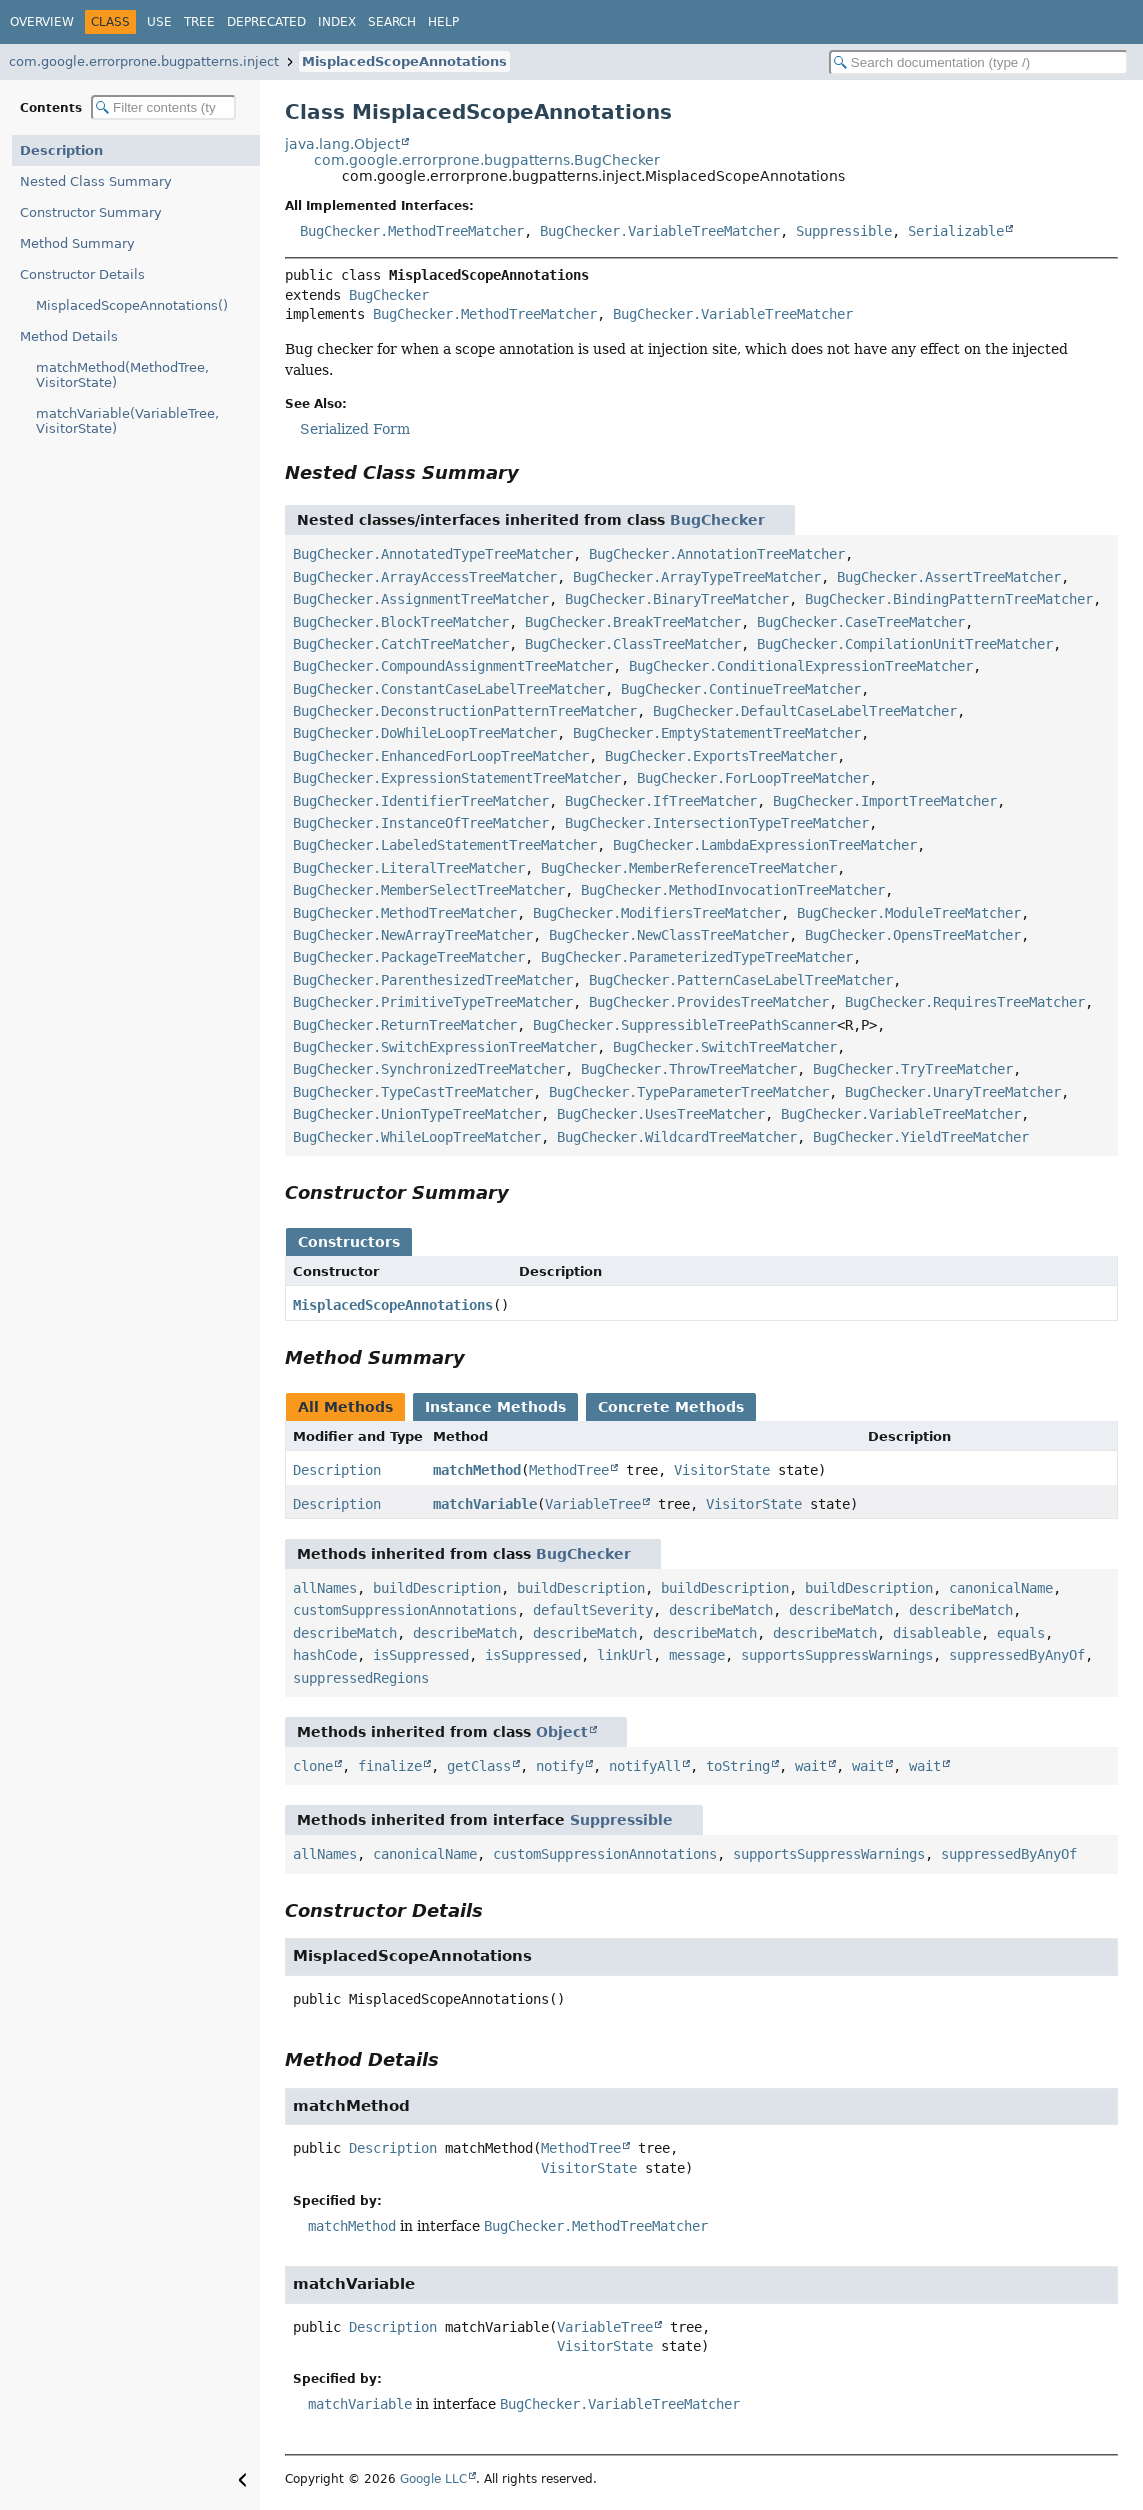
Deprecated (266, 22)
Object (562, 1732)
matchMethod (477, 1470)
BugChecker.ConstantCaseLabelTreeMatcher (449, 689)
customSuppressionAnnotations (405, 1610)
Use (159, 22)
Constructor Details (82, 274)
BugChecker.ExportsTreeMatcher (721, 756)
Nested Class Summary (96, 181)
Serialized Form (355, 429)
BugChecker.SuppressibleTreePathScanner (685, 1025)
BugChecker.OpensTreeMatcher (913, 935)
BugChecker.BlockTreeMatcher (401, 622)
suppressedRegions (361, 1678)
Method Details (69, 336)
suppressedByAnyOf (1017, 1655)
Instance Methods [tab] (495, 1407)
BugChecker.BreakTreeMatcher (633, 622)
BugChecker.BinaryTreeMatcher (677, 599)
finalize (390, 1766)
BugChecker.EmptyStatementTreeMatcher (717, 733)
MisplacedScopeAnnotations (404, 61)
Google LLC (433, 2479)
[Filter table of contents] (163, 107)
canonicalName (1001, 1588)
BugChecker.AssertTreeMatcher (949, 577)
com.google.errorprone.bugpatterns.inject (144, 61)
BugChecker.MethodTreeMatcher (412, 231)
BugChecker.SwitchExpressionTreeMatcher (445, 1047)
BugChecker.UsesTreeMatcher (661, 1114)
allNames (325, 1588)
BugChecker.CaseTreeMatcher (861, 622)
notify (560, 1766)
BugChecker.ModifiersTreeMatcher (657, 913)
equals (1021, 1633)
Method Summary (77, 243)
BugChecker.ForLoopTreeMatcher (753, 778)
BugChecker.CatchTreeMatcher (401, 644)
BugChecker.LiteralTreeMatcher (409, 868)
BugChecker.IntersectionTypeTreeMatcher (717, 823)
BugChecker (389, 295)
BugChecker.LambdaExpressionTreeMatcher (765, 845)
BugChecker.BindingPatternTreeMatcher (949, 599)
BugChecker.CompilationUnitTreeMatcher (905, 644)
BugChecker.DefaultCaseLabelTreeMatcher (805, 711)
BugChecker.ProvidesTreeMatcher (709, 1002)
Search (392, 22)
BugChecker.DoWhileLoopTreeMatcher (425, 733)
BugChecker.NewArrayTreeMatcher (413, 935)
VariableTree (593, 1504)
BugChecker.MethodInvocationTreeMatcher (733, 890)
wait (811, 1766)
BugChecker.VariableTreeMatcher (660, 231)
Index (337, 22)
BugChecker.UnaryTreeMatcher (953, 1092)
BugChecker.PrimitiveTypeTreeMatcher (433, 1002)
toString (738, 1766)
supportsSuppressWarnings (837, 1655)
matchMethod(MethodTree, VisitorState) (122, 375)
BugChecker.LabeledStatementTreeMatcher (445, 845)
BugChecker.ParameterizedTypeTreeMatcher (697, 957)
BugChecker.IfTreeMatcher (661, 801)
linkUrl (625, 1655)
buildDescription (437, 1588)
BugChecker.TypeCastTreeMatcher (413, 1092)
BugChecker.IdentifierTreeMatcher (421, 801)
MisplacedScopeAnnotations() (132, 305)
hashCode (325, 1655)
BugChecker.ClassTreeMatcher (633, 644)
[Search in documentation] (978, 62)
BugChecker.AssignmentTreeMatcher (421, 599)
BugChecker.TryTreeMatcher (913, 1069)
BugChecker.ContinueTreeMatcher (741, 689)
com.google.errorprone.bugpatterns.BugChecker (487, 160)
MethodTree (569, 1470)
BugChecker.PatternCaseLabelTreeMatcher (741, 980)
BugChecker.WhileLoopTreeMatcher (417, 1137)
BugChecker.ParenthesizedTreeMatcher (433, 980)
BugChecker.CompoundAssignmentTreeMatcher (453, 666)
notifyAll (645, 1766)
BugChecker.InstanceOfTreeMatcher (421, 823)
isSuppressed (421, 1655)
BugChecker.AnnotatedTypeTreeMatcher (433, 554)
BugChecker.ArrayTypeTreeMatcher (697, 577)
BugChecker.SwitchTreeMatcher (725, 1047)
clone (313, 1766)
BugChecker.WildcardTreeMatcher (677, 1137)
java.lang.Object (342, 144)
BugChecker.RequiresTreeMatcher (965, 1002)
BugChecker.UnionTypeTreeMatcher (417, 1114)
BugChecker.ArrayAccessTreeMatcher (425, 577)
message (697, 1655)
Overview (42, 22)
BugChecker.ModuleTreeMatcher (909, 913)
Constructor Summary (91, 212)
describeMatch (721, 1610)
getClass (479, 1766)
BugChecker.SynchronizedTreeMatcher (429, 1069)
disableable (937, 1633)
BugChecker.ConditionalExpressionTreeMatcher (801, 666)
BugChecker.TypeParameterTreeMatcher (689, 1092)
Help (443, 22)
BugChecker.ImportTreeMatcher (885, 801)
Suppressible (844, 231)
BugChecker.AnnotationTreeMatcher (717, 554)
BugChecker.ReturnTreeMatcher (405, 1025)
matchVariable (485, 1504)
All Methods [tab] (345, 1407)
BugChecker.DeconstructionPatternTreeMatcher (465, 711)
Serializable (956, 231)
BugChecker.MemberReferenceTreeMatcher (689, 868)
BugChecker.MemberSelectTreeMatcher (429, 890)
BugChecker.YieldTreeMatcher (921, 1137)
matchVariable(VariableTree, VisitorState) (127, 421)
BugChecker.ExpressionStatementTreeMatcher (457, 778)
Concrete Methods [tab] (671, 1407)
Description (61, 150)
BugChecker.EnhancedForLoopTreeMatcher (441, 756)
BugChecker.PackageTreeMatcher (409, 957)
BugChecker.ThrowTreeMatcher (689, 1069)
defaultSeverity (593, 1610)
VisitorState (722, 1470)
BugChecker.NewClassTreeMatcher (669, 935)
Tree (199, 22)
